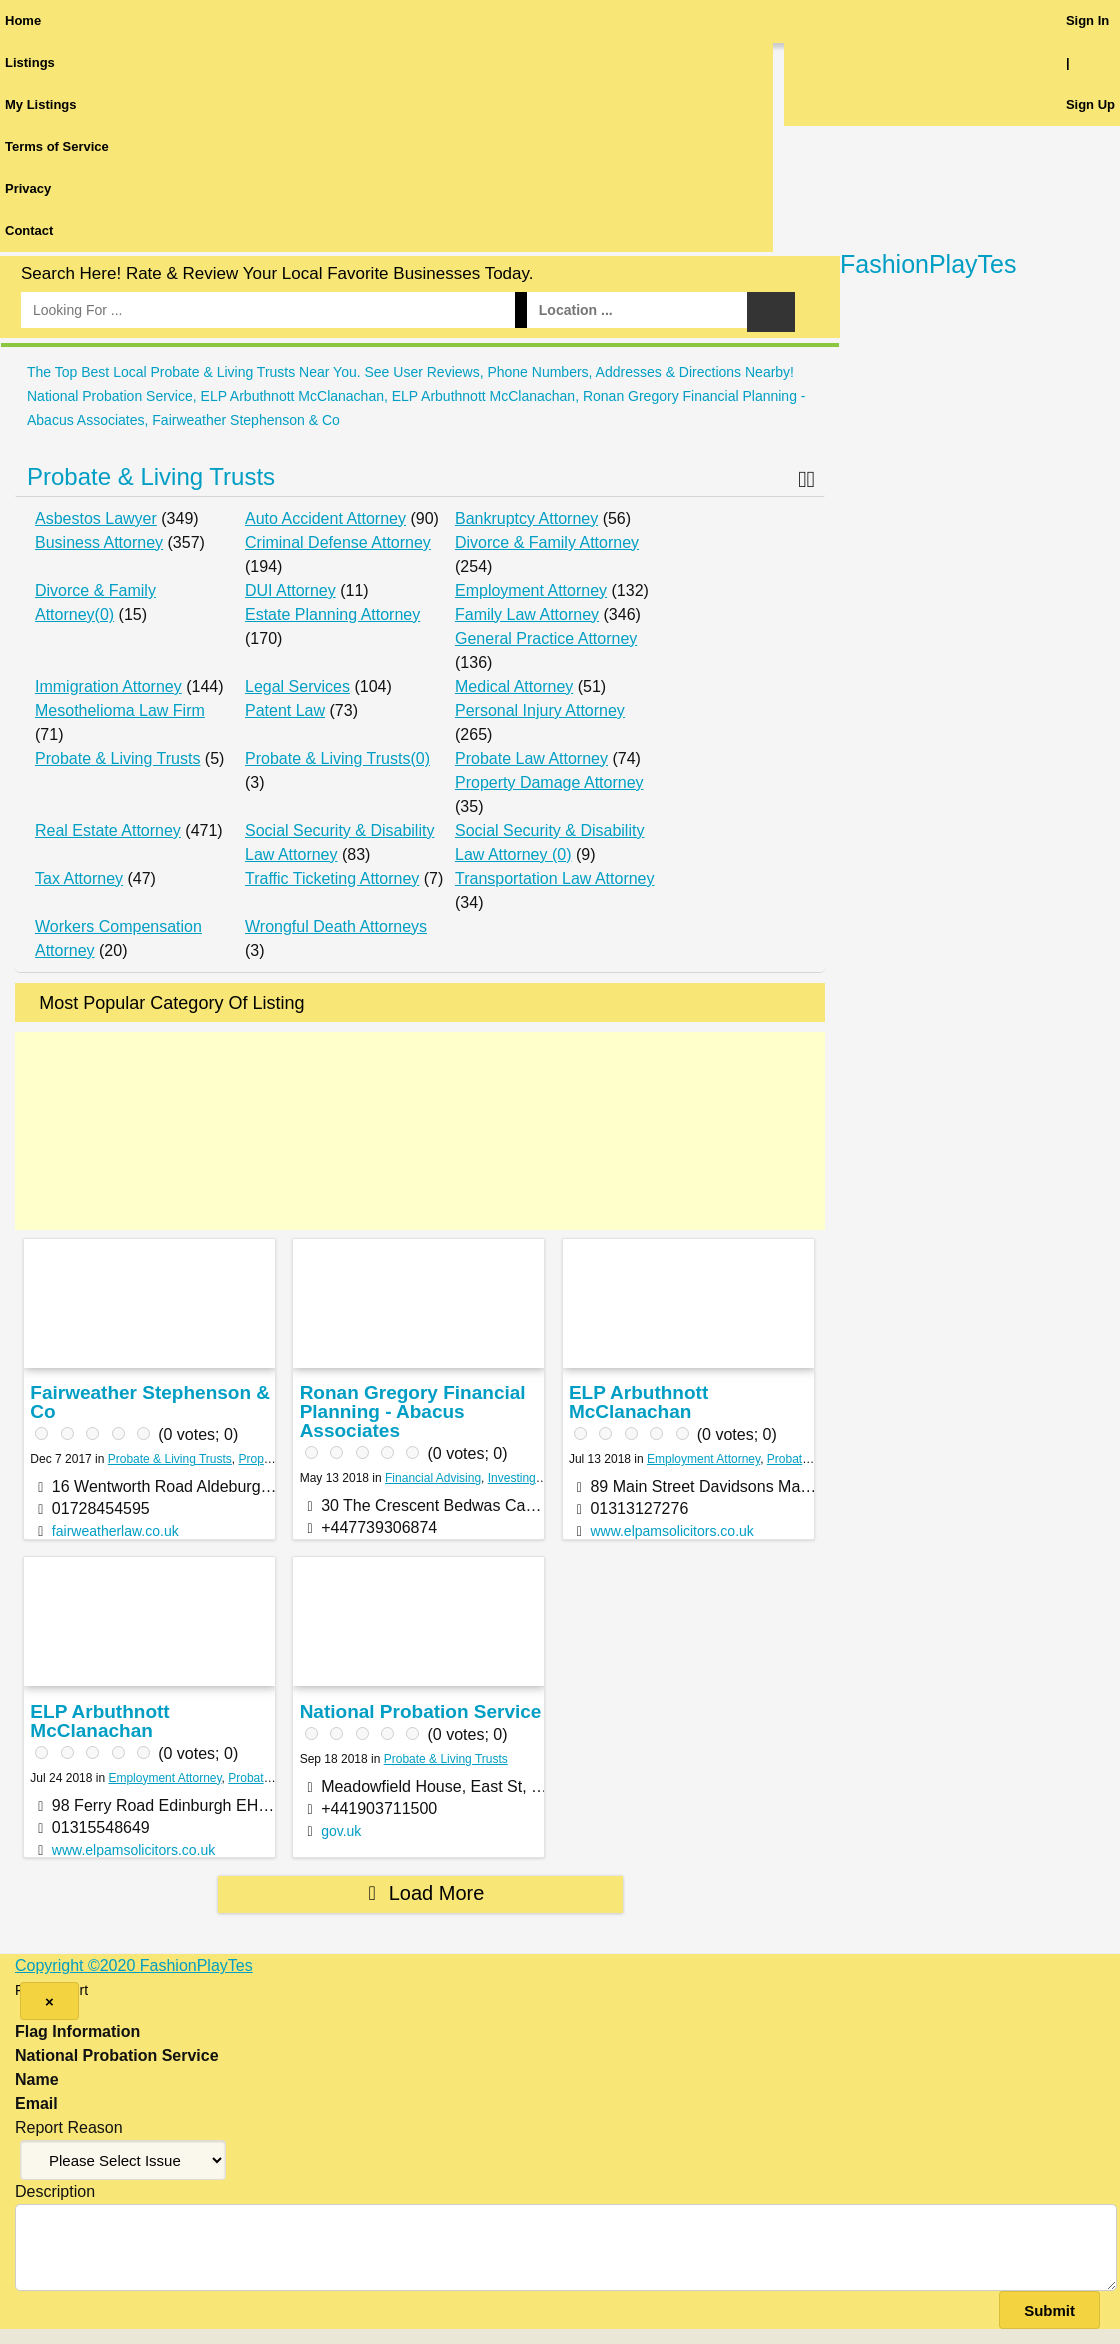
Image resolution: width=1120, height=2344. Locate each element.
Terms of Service (57, 146)
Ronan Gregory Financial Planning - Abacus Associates (413, 1411)
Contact (29, 230)
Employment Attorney (531, 590)
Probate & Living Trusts (151, 476)
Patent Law (285, 710)
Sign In (1087, 20)
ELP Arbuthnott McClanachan (638, 1402)
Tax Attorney (79, 878)
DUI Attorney (290, 590)
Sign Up (1090, 104)
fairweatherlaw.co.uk (115, 1531)
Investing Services (536, 1478)
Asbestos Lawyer (96, 518)
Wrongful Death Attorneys (336, 926)
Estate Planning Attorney (332, 614)
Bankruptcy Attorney (526, 518)
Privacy (28, 188)
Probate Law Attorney (531, 758)
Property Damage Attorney (549, 782)
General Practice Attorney (546, 638)
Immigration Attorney (108, 686)
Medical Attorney (514, 686)
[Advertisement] (420, 1131)
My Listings (41, 104)
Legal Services (297, 686)
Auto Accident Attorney (325, 518)
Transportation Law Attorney (555, 878)
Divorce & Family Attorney (547, 542)
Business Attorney (99, 542)
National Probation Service (421, 1711)
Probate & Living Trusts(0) (337, 758)
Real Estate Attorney (108, 830)
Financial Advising (433, 1478)
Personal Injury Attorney (540, 710)
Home (23, 20)
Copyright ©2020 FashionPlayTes (134, 1965)
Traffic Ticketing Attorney (332, 878)
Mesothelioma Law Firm (120, 710)
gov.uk (341, 1831)
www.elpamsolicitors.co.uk (671, 1531)
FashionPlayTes (928, 264)
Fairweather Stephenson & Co (150, 1402)
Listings (30, 62)
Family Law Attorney (527, 614)
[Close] (49, 2001)
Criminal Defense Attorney (338, 542)
